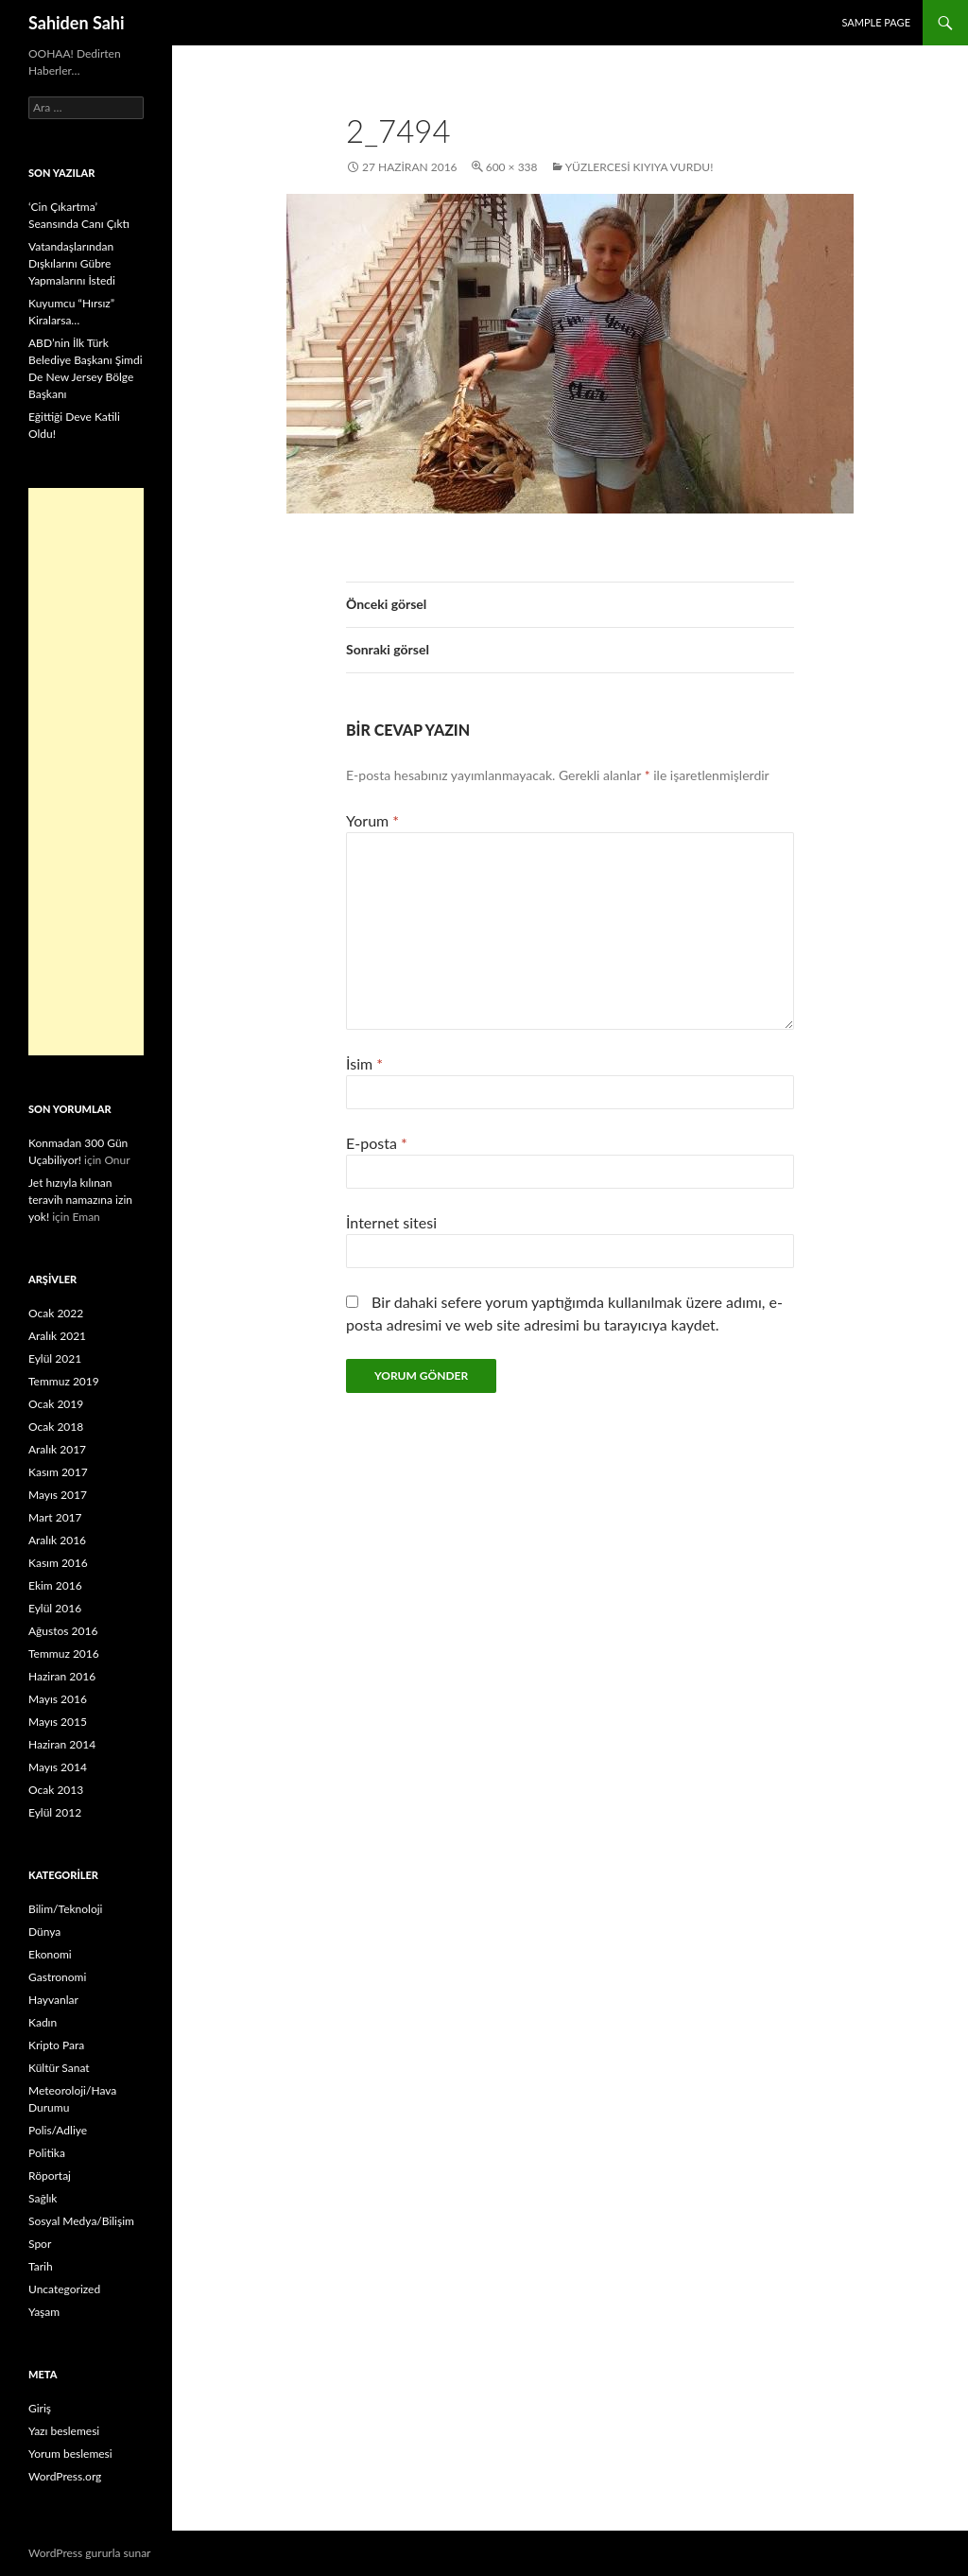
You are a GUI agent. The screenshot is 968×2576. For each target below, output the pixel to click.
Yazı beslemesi (63, 2431)
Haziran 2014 (61, 1744)
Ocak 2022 (55, 1313)
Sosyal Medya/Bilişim (81, 2221)
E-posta (376, 1143)
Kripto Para (56, 2045)
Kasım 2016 (58, 1563)
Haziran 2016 (61, 1676)
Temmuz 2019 (63, 1381)
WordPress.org (64, 2476)
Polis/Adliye (57, 2130)
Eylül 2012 (54, 1812)
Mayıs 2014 (57, 1767)
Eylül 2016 (54, 1608)
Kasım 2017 (58, 1472)
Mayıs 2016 (57, 1699)
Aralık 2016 (57, 1540)
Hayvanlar (53, 2000)
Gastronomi (57, 1977)
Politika (46, 2153)
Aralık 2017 (57, 1449)
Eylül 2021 (54, 1358)
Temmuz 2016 (63, 1653)
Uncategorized (64, 2289)
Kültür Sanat (59, 2068)
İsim (364, 1063)
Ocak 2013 (55, 1790)
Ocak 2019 (55, 1404)
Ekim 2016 (55, 1585)
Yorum (372, 820)
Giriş (39, 2408)
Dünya (44, 1931)
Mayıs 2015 (57, 1721)
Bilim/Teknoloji (65, 1909)
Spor (39, 2244)
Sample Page (875, 22)
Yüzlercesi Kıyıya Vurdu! (639, 167)
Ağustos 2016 (62, 1631)
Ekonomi (50, 1954)
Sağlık (42, 2198)
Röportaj (49, 2175)
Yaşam (44, 2312)
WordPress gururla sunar (89, 2553)
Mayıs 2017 (57, 1495)
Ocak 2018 (55, 1426)
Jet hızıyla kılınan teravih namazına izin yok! (80, 1199)
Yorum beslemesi (70, 2453)
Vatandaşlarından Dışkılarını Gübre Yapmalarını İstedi (71, 263)
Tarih (40, 2266)
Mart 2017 (55, 1517)
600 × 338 (512, 167)
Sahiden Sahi (76, 22)
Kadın (42, 2022)
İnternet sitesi (391, 1222)
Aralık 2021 (57, 1336)
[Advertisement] (86, 771)
